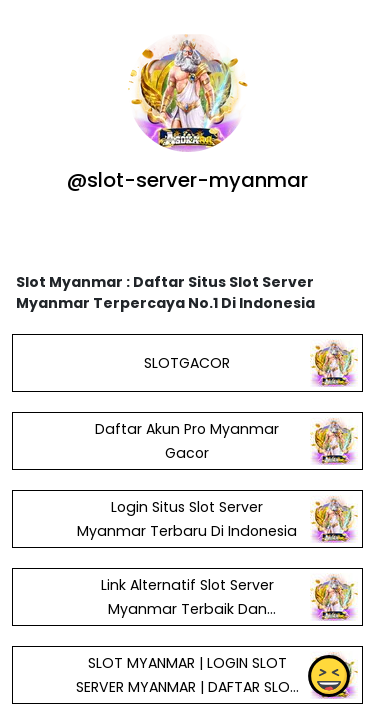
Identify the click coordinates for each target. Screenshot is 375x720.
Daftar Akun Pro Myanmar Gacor (187, 441)
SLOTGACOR (187, 363)
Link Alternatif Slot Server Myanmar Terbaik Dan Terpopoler (187, 609)
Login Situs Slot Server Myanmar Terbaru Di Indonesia (187, 519)
